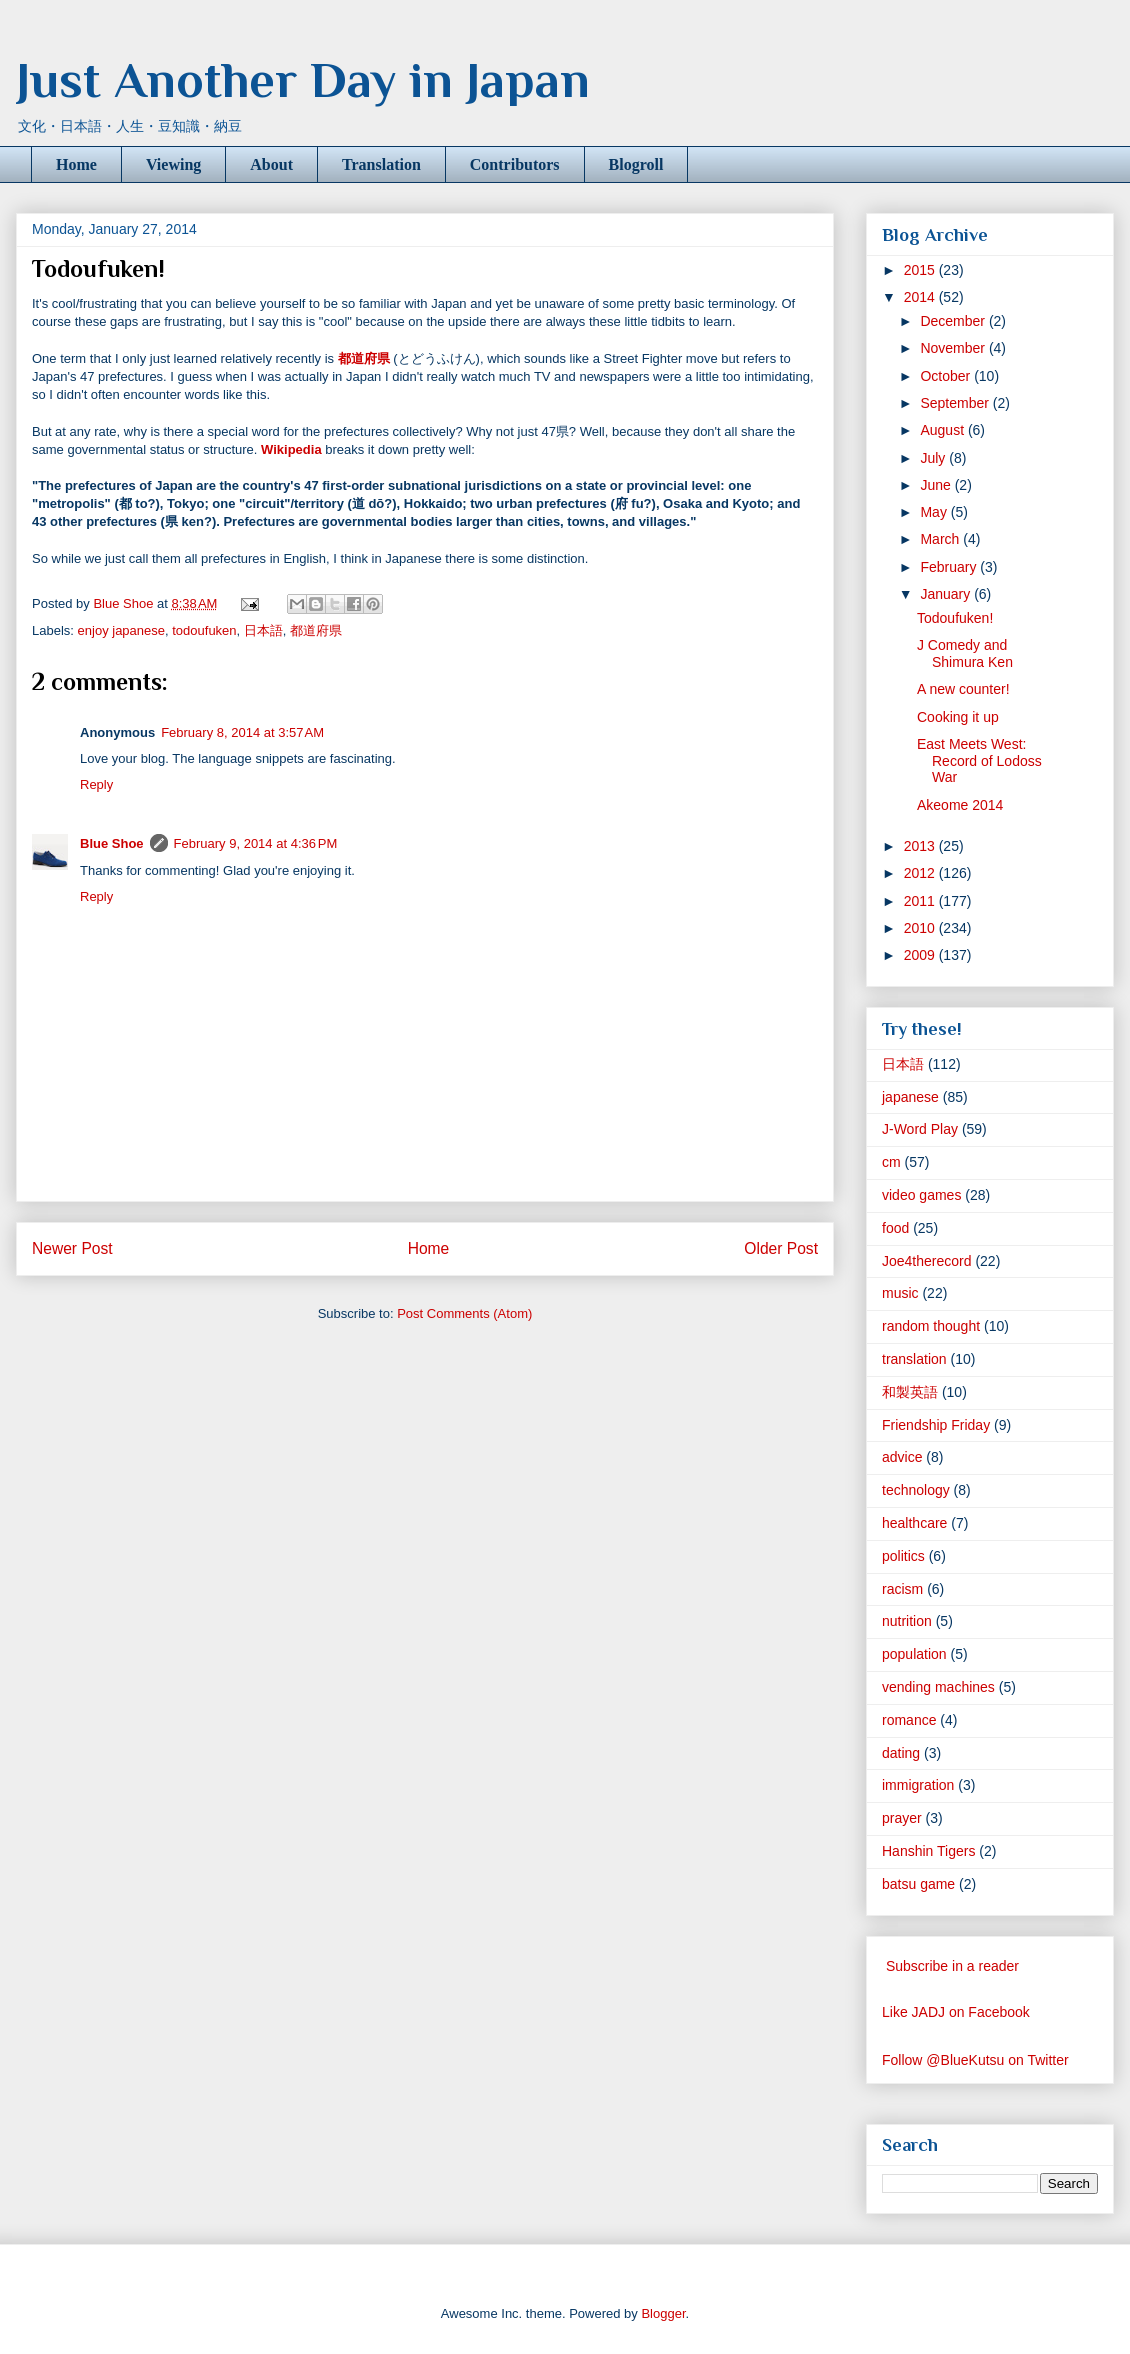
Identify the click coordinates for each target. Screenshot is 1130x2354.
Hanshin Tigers (928, 1851)
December (954, 321)
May (935, 512)
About (271, 164)
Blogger (663, 2313)
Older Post (781, 1248)
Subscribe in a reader (952, 1966)
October (947, 376)
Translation (381, 164)
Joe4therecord (927, 1261)
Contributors (515, 164)
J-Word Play (920, 1129)
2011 (921, 901)
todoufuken (204, 630)
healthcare (914, 1523)
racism (902, 1589)
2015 (921, 270)
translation (914, 1359)
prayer (902, 1818)
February (950, 567)
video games (921, 1195)
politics (903, 1556)
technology (916, 1490)
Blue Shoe (112, 843)
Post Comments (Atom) (464, 1313)
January (947, 594)
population (914, 1654)
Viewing (173, 164)
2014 (921, 297)
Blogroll (636, 164)
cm (891, 1162)
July (934, 458)
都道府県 (316, 630)
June (937, 485)
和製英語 (910, 1392)
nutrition (907, 1621)
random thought (931, 1326)
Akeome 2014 (960, 805)
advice (902, 1457)
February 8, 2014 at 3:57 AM (242, 732)
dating (901, 1753)
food (895, 1228)
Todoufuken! (955, 618)
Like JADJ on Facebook (956, 2012)
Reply (96, 784)
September (956, 403)
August (943, 430)
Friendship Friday (936, 1425)
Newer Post (72, 1248)
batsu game (918, 1884)
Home (76, 164)
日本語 (263, 630)
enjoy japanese (121, 630)
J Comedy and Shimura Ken (965, 653)
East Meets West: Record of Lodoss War (979, 761)
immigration (918, 1785)
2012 (921, 873)
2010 (921, 928)
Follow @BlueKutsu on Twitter (975, 2060)
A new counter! (963, 689)
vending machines (938, 1687)
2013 (921, 846)
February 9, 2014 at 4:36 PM (256, 843)
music (900, 1293)
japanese (910, 1097)
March (941, 539)
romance (909, 1720)
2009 (921, 955)
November (954, 348)
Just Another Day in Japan (303, 80)
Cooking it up (958, 717)
